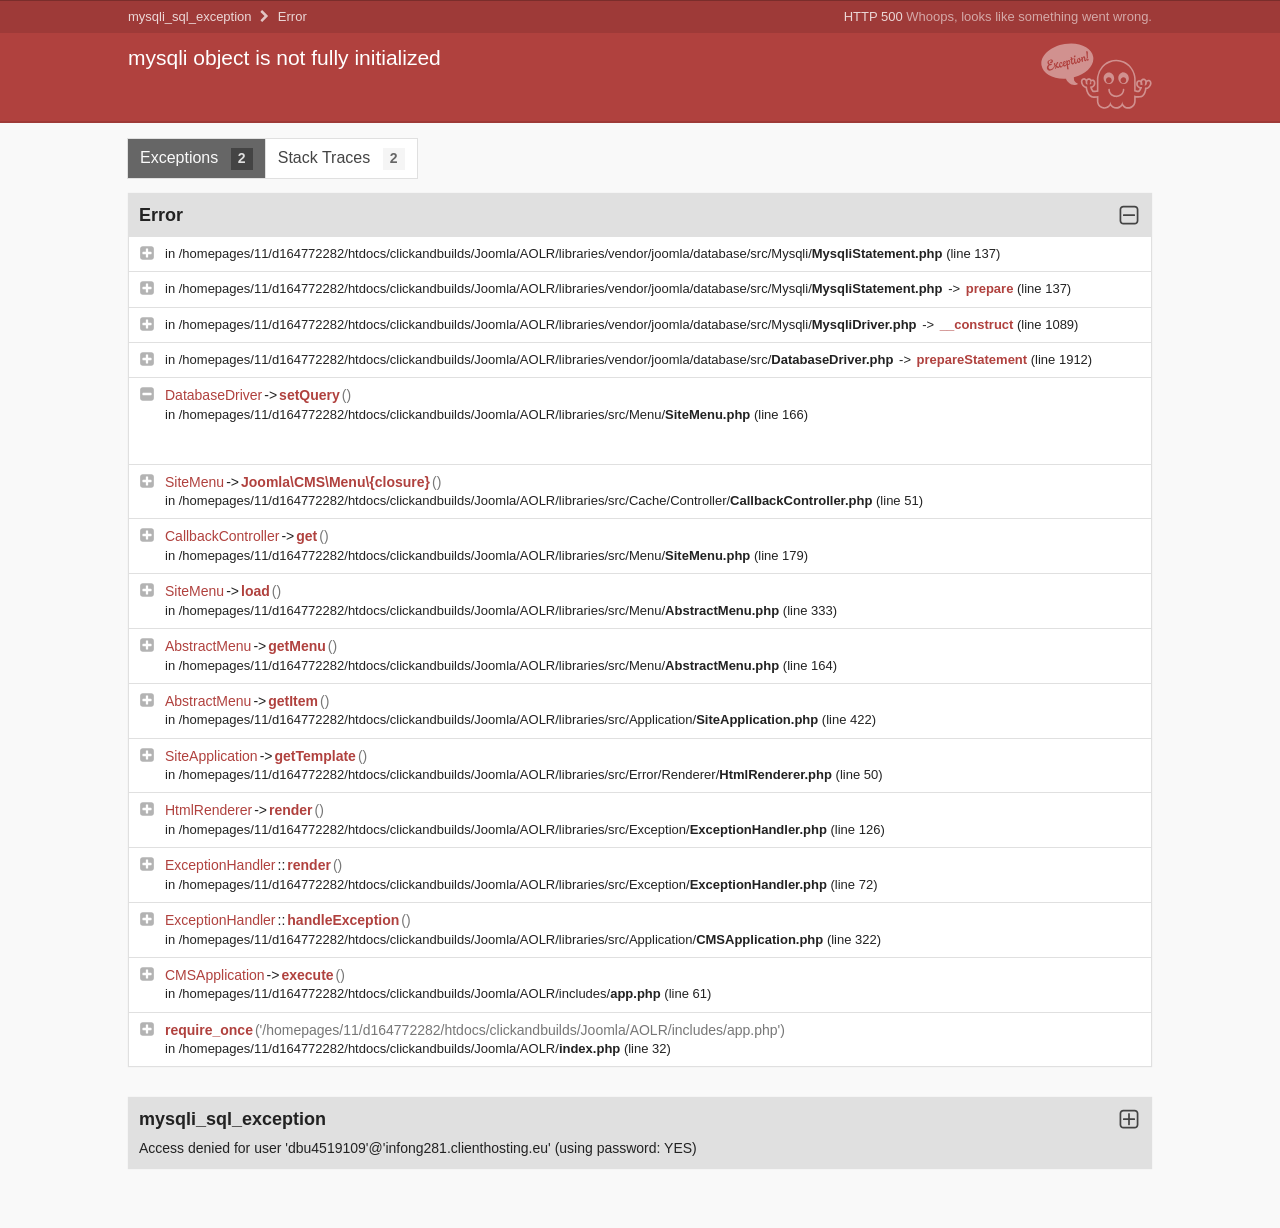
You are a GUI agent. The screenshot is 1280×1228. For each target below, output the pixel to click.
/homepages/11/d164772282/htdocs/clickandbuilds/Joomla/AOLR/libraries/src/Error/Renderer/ (507, 774)
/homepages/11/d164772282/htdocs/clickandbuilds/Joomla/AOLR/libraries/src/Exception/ (505, 829)
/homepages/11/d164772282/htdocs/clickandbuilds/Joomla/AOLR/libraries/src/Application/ (500, 719)
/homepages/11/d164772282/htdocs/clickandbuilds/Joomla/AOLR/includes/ (422, 993)
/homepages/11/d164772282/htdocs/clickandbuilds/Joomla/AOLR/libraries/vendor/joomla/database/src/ (538, 359)
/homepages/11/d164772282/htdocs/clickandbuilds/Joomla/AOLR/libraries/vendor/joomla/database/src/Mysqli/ (562, 253)
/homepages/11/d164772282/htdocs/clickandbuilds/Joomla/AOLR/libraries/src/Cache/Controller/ (527, 500)
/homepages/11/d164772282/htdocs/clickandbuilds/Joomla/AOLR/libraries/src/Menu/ (466, 414)
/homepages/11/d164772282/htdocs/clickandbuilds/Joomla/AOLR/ (401, 1048)
